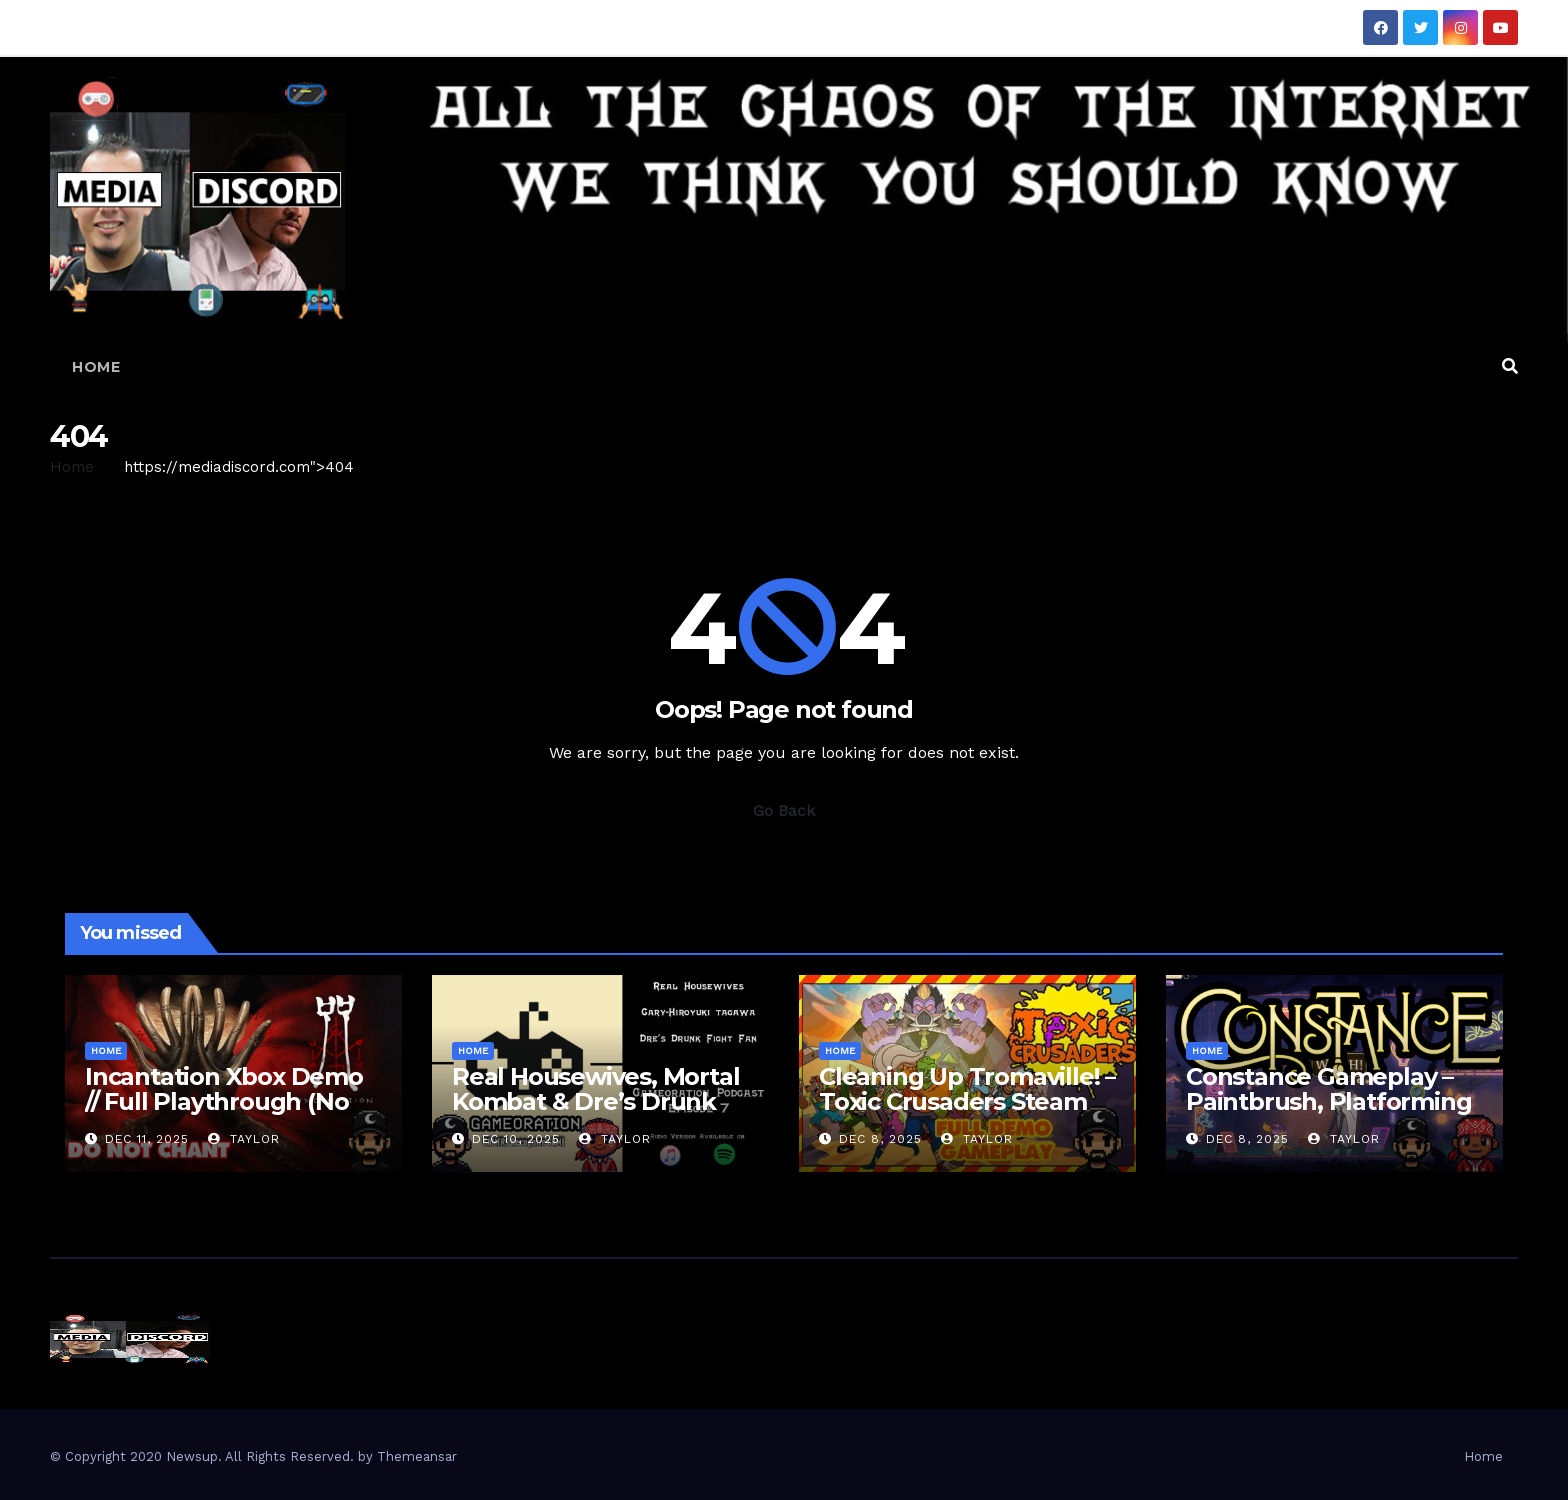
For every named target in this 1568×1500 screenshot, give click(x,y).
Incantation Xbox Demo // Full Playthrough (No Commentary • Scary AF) (225, 1101)
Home (96, 367)
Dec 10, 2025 (516, 1139)
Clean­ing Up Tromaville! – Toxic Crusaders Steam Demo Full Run (967, 1101)
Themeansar (417, 1456)
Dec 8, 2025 (880, 1139)
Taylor (244, 1139)
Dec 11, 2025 (147, 1139)
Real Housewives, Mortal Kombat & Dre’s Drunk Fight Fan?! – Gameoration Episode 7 (595, 1114)
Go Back (784, 810)
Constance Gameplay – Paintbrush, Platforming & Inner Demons (1328, 1101)
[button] (1510, 366)
